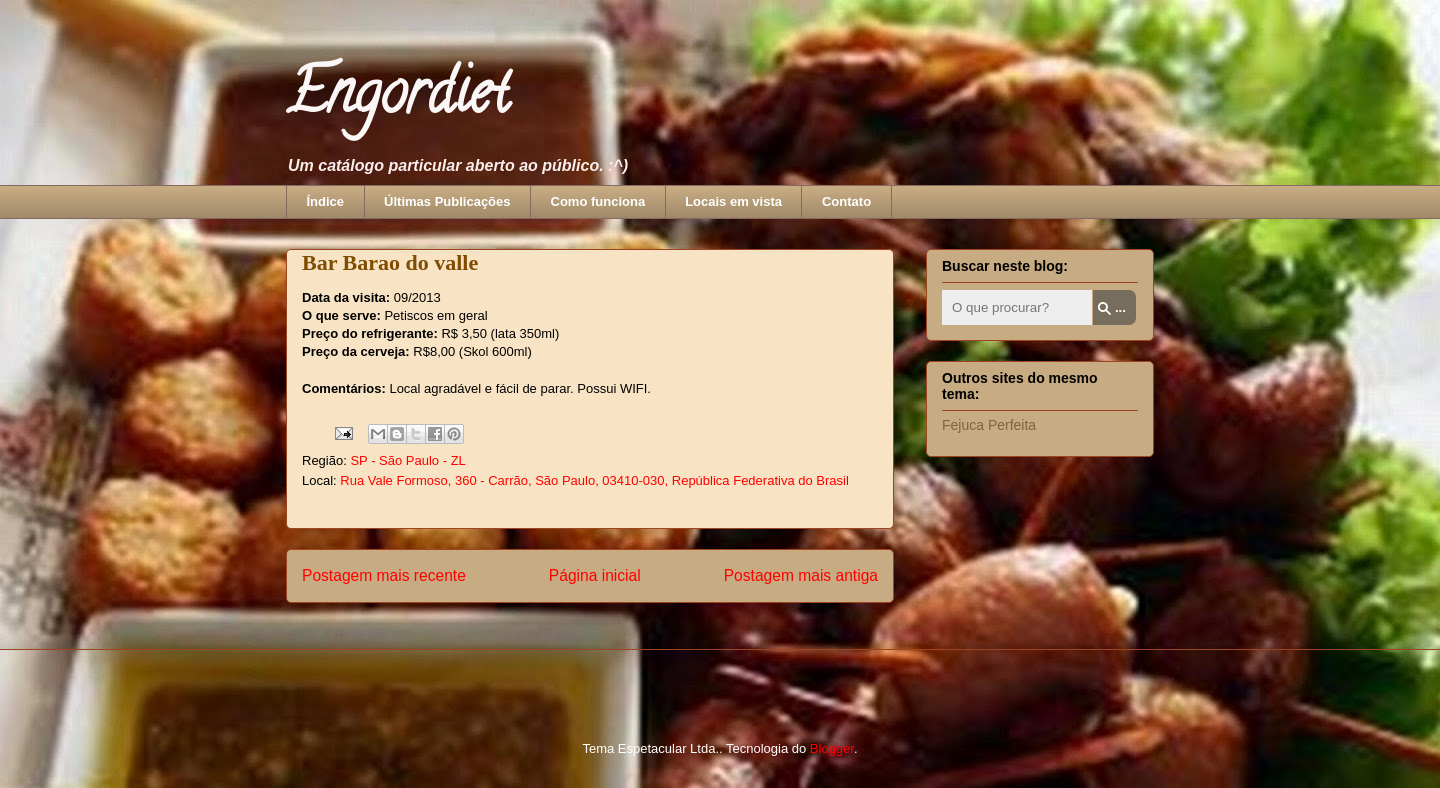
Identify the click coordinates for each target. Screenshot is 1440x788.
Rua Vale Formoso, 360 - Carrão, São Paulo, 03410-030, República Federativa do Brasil (594, 480)
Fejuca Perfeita (989, 425)
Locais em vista (733, 201)
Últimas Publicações (447, 201)
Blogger (832, 748)
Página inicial (595, 575)
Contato (846, 201)
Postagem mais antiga (801, 575)
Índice (326, 201)
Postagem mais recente (384, 575)
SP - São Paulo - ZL (407, 460)
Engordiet (397, 99)
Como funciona (598, 201)
